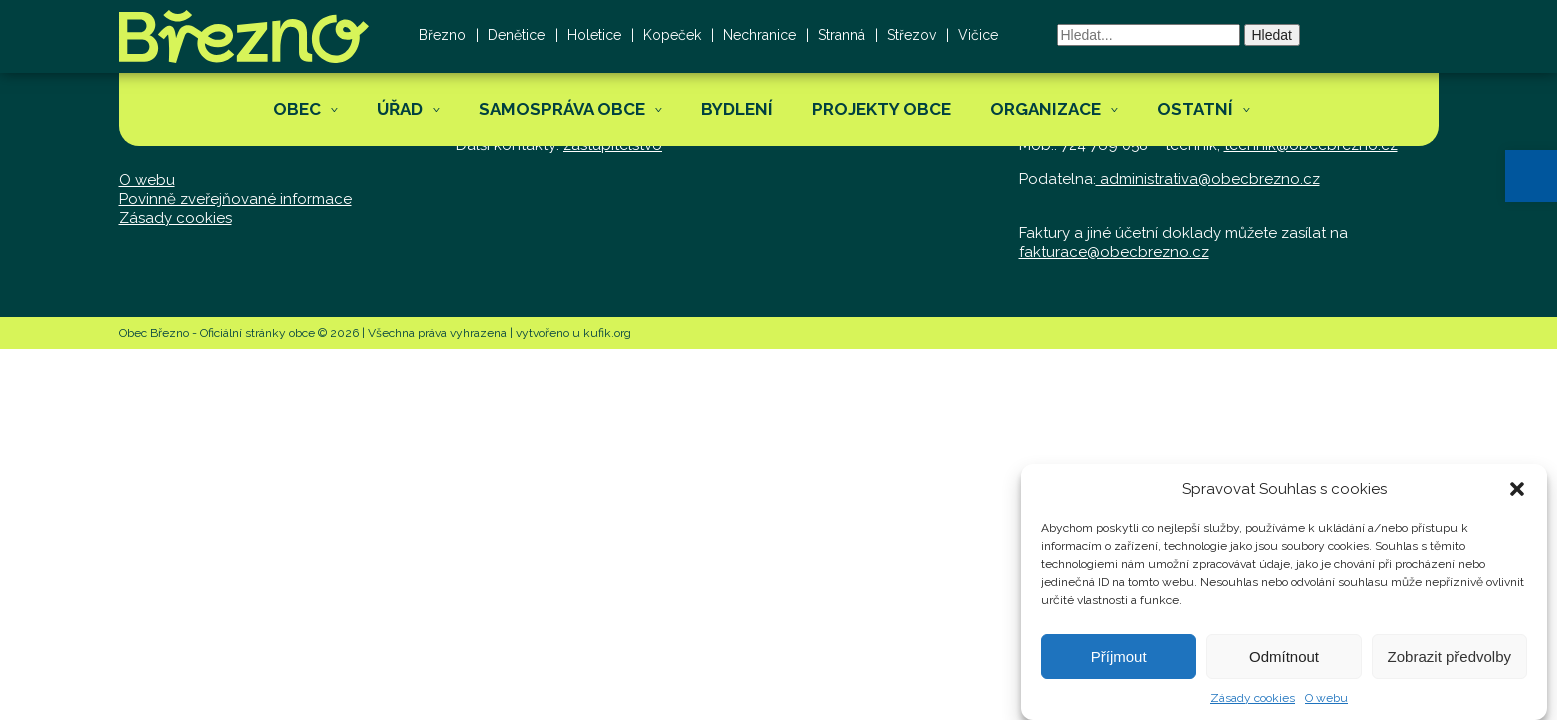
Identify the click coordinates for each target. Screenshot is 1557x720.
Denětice (516, 35)
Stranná (841, 35)
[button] (1531, 176)
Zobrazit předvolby (1449, 663)
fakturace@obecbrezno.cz (1114, 252)
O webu (1326, 705)
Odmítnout (1284, 663)
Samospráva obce (562, 109)
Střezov (911, 35)
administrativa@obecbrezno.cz (1208, 179)
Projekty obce (881, 109)
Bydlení (737, 109)
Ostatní (1195, 109)
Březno (442, 35)
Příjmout (1119, 663)
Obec (297, 109)
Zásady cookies (1252, 705)
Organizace (1045, 109)
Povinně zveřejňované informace (235, 199)
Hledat (1272, 35)
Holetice (594, 35)
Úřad (400, 109)
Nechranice (759, 35)
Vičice (978, 35)
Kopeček (672, 35)
